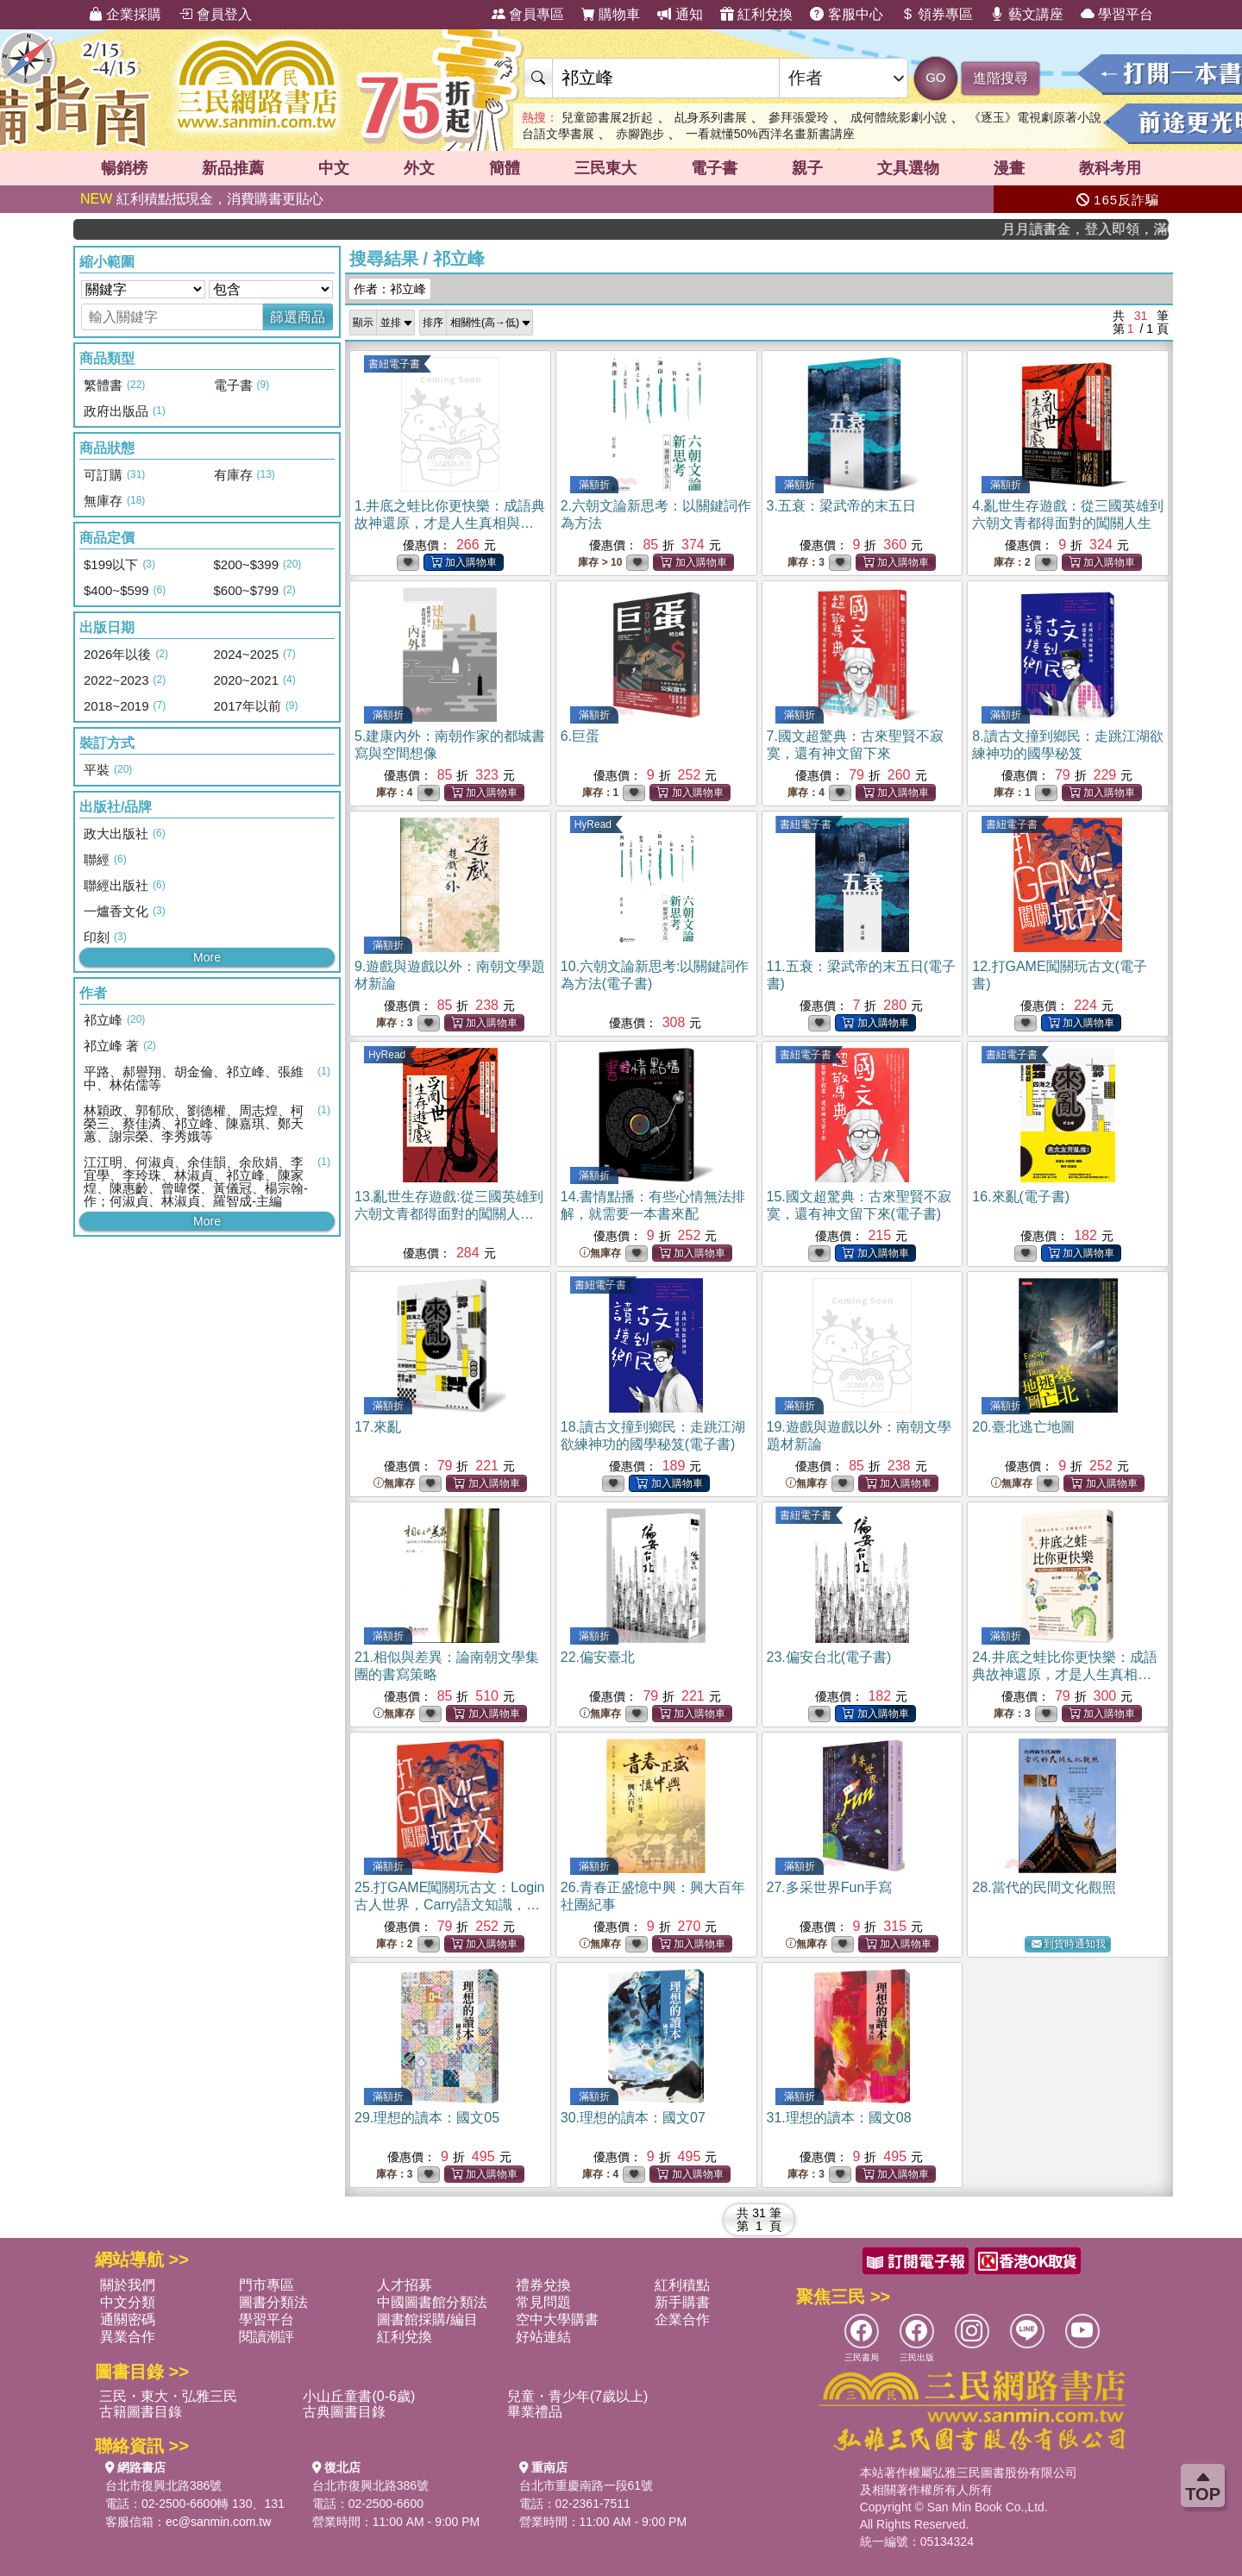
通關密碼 (127, 2319)
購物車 (610, 14)
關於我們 (127, 2285)
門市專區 (266, 2285)
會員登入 (215, 14)
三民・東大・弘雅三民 (168, 2396)
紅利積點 (682, 2285)
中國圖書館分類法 (432, 2302)
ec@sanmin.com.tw (218, 2522)
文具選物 (908, 168)
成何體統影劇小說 (898, 117)
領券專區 (936, 14)
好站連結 (543, 2336)
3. (841, 505)
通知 (679, 14)
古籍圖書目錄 (140, 2411)
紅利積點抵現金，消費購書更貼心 (201, 198)
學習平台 (1117, 14)
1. (449, 523)
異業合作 (127, 2336)
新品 (233, 168)
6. (580, 736)
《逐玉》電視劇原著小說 (1035, 117)
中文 (333, 168)
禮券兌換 (543, 2285)
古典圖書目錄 (344, 2411)
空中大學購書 (557, 2319)
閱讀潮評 (266, 2336)
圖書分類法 (273, 2302)
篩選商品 (297, 317)
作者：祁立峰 (390, 289)
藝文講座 (1026, 14)
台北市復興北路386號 (163, 2485)
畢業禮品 (534, 2411)
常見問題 (543, 2302)
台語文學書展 (558, 134)
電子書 (714, 168)
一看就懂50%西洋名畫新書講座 (770, 134)
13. (448, 1213)
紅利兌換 (756, 14)
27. (830, 1887)
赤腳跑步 (640, 134)
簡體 (504, 168)
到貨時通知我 (1069, 1944)
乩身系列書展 (710, 117)
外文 (419, 168)
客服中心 (846, 14)
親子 (807, 168)
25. (449, 1904)
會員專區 (528, 14)
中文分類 (127, 2302)
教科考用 (1110, 168)
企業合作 (682, 2319)
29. (426, 2117)
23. (829, 1657)
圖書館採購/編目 (427, 2319)
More (207, 957)
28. (1043, 1887)
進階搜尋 (1000, 78)
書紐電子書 (394, 364)
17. (377, 1427)
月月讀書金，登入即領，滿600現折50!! (1114, 229)
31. (839, 2117)
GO (935, 77)
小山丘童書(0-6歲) (359, 2396)
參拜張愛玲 (798, 117)
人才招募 (404, 2285)
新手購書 (682, 2302)
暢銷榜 (124, 168)
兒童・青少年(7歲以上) (578, 2396)
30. (633, 2117)
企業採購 (125, 14)
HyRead (593, 824)
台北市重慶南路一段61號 (586, 2485)
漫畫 (1009, 168)
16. (1021, 1196)
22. (598, 1657)
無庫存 (600, 1253)
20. (1023, 1427)
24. (1064, 1674)
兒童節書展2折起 (607, 117)
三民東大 (605, 168)
